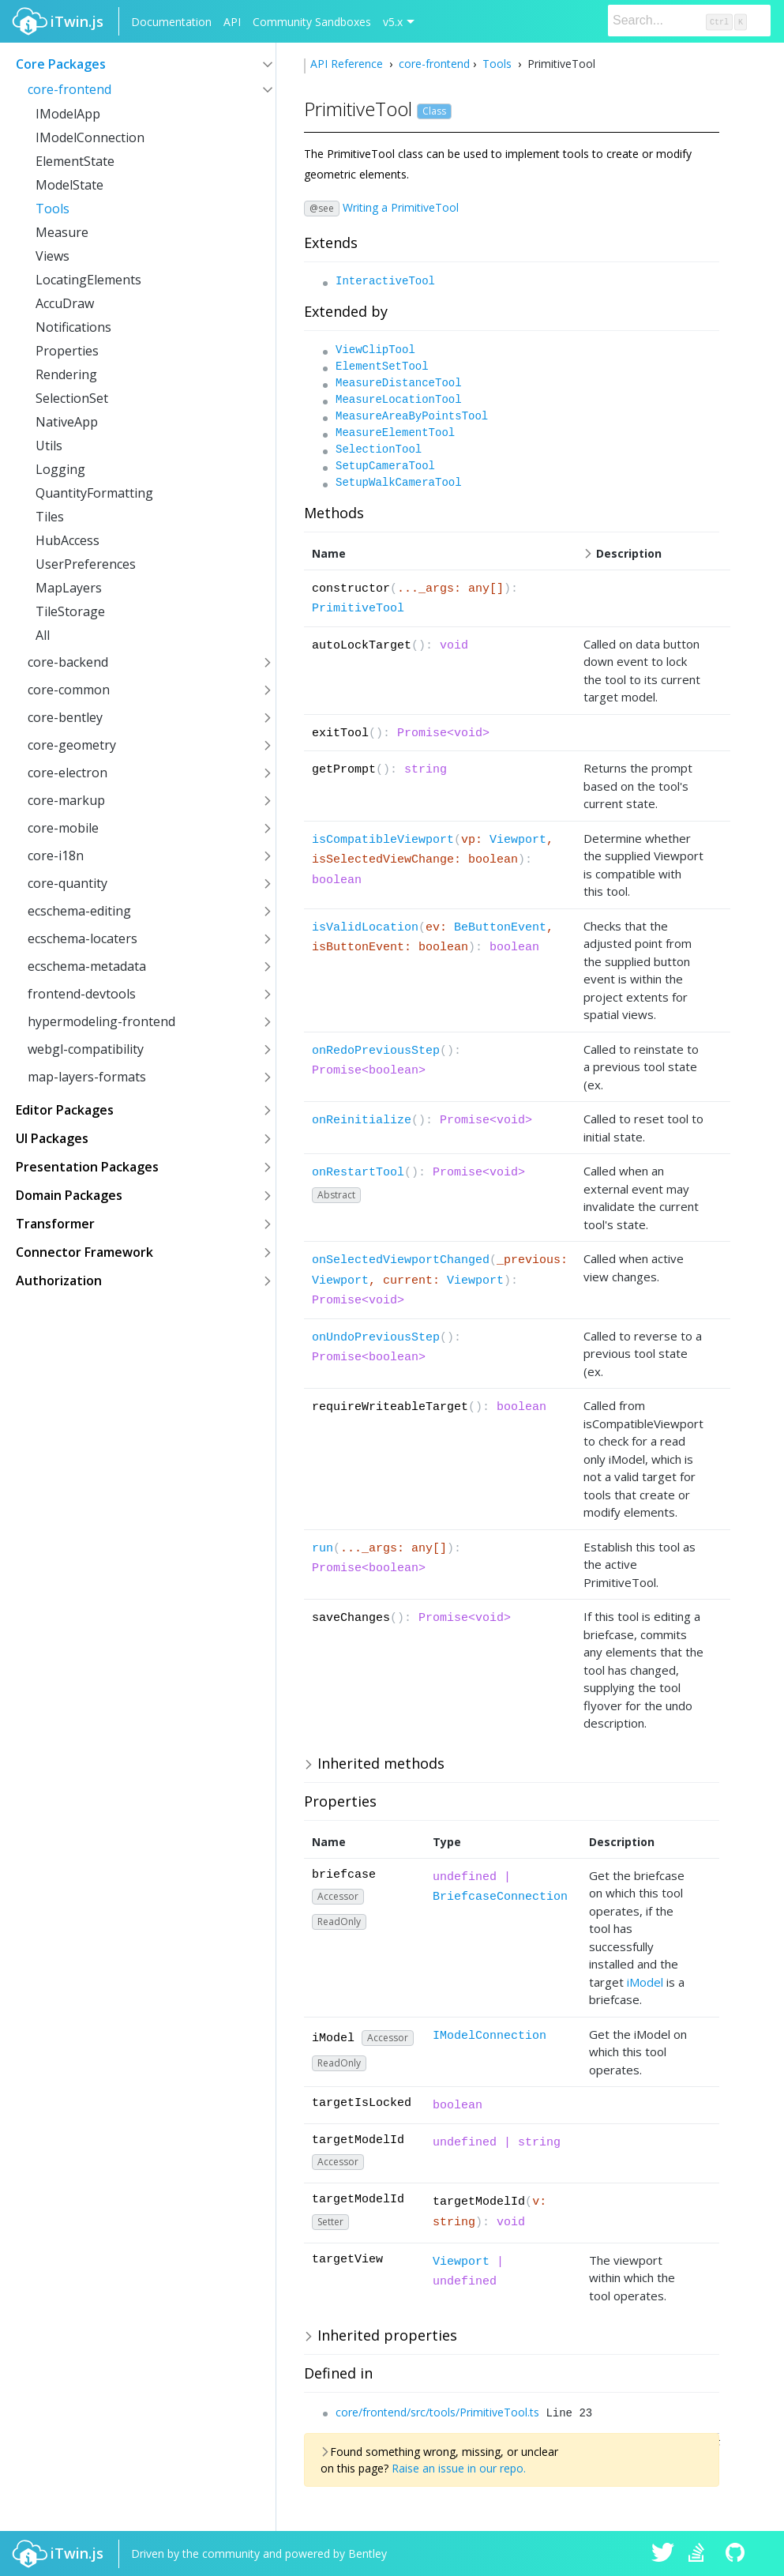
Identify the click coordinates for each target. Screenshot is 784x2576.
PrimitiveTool (358, 608)
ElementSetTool (382, 366)
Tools (52, 208)
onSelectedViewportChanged (401, 1260)
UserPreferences (86, 564)
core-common (69, 689)
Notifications (73, 327)
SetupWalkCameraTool (399, 482)
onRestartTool (358, 1172)
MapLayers (69, 587)
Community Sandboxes (312, 21)
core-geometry (72, 745)
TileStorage (70, 611)
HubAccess (67, 540)
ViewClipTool (375, 350)
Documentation (171, 21)
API (232, 21)
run (322, 1548)
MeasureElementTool (395, 433)
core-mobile (63, 828)
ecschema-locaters (82, 938)
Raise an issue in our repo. (459, 2468)
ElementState (75, 161)
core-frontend (69, 89)
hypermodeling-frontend (101, 1021)
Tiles (50, 516)
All (43, 635)
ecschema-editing (79, 910)
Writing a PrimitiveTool (401, 206)
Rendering (66, 374)
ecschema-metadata (87, 966)
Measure (62, 232)
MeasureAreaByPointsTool (412, 416)
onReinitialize (361, 1120)
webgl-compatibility (86, 1049)
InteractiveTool (385, 281)
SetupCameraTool (385, 466)
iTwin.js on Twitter (663, 2554)
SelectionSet (72, 398)
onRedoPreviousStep (376, 1051)
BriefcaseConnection (500, 1897)
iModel (645, 1982)
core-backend (68, 662)
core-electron (67, 772)
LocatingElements (88, 279)
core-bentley (65, 717)
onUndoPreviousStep (376, 1337)
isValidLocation (365, 928)
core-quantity (67, 883)
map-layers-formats (87, 1076)
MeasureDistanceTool (399, 383)
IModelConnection (90, 137)
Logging (60, 469)
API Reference (348, 63)
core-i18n (56, 855)
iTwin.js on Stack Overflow (700, 2554)
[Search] (689, 20)
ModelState (69, 185)
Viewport (518, 840)
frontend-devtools (82, 993)
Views (52, 256)
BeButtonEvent (500, 928)
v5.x (393, 21)
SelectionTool (379, 449)
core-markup (66, 800)
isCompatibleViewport (383, 840)
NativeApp (67, 422)
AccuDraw (65, 303)
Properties (67, 350)
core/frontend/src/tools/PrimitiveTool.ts (437, 2412)
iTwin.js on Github (737, 2554)
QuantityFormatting (94, 493)
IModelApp (68, 113)
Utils (49, 445)
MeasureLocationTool (399, 399)
